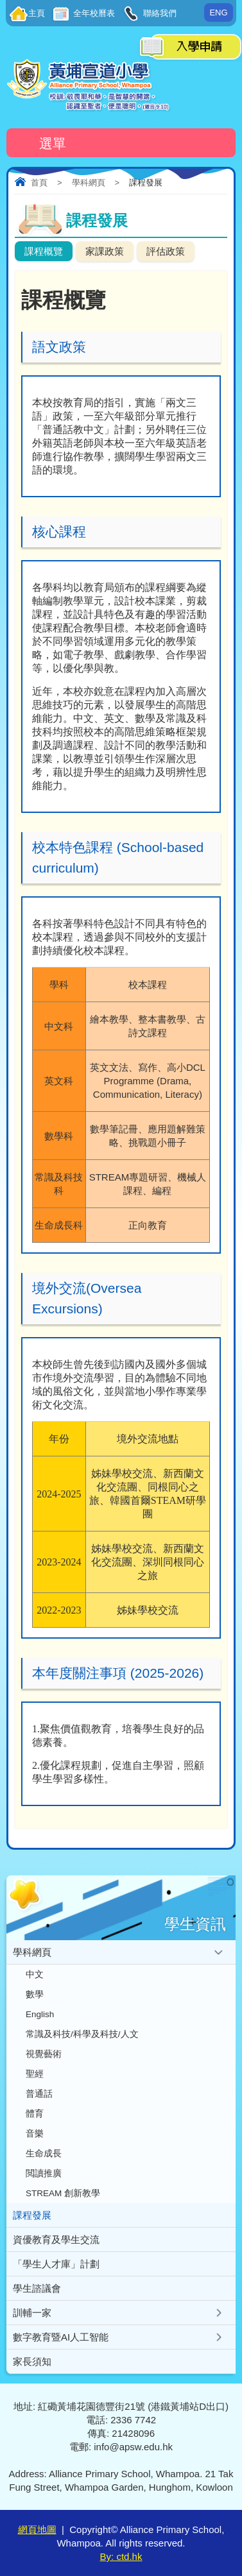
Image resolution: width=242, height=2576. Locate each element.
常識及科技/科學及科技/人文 (82, 2034)
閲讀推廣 (44, 2173)
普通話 (39, 2094)
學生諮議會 (37, 2288)
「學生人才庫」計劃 (56, 2263)
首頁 (39, 182)
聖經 (35, 2074)
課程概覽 (43, 251)
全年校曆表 (93, 13)
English (40, 2014)
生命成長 (44, 2153)
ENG (218, 12)
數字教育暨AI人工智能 (60, 2337)
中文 (35, 1974)
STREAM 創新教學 (63, 2193)
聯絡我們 (159, 13)
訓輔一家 (32, 2312)
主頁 (36, 13)
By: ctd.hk (121, 2556)
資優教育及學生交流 (56, 2239)
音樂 (35, 2133)
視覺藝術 (44, 2054)
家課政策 (104, 251)
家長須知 (32, 2361)
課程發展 (32, 2215)
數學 (35, 1994)
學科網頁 (88, 182)
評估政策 (165, 251)
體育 (35, 2114)
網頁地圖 (37, 2529)
